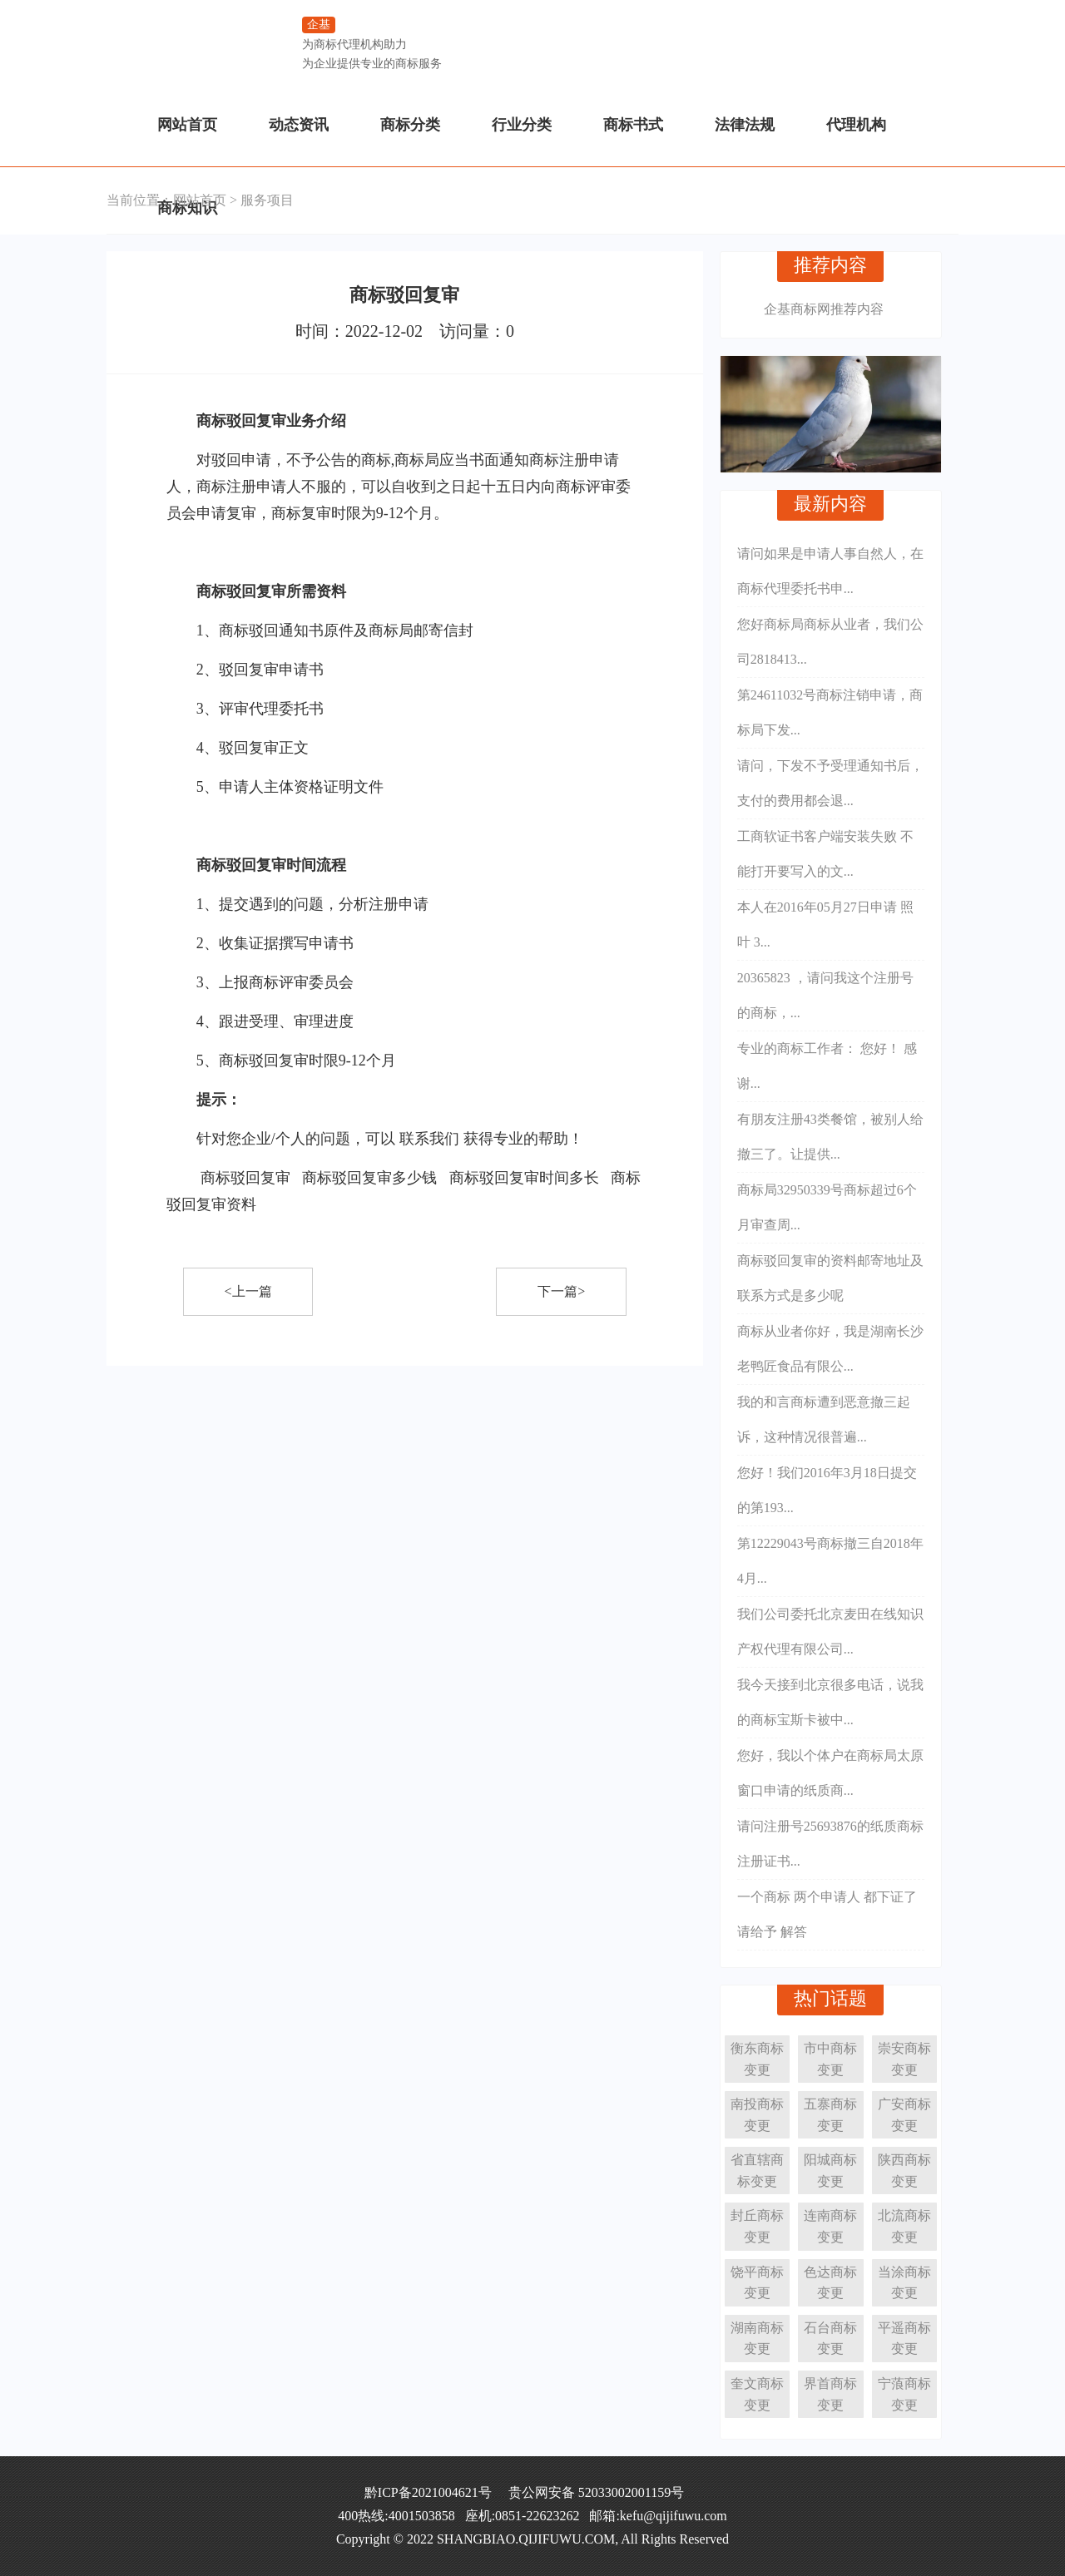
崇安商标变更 (904, 2059)
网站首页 (187, 124)
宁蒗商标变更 (904, 2394)
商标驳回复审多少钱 (369, 1177)
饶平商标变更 (757, 2283)
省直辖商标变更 (757, 2170)
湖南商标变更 (757, 2338)
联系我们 (429, 1138)
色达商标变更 (830, 2283)
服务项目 (267, 200)
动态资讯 (299, 124)
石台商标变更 (830, 2338)
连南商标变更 (830, 2226)
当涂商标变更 (904, 2283)
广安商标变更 (904, 2115)
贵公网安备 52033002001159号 (596, 2492)
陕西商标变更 (904, 2170)
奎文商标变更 (757, 2394)
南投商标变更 (757, 2115)
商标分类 (410, 124)
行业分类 (522, 124)
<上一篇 (248, 1291)
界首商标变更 (830, 2394)
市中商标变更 (830, 2059)
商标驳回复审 (245, 1177)
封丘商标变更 (757, 2226)
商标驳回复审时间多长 (524, 1177)
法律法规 (745, 124)
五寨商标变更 (830, 2115)
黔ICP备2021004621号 (428, 2492)
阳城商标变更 (830, 2170)
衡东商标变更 (757, 2059)
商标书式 (633, 124)
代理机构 (856, 124)
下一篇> (561, 1291)
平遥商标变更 (904, 2338)
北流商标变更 (904, 2226)
